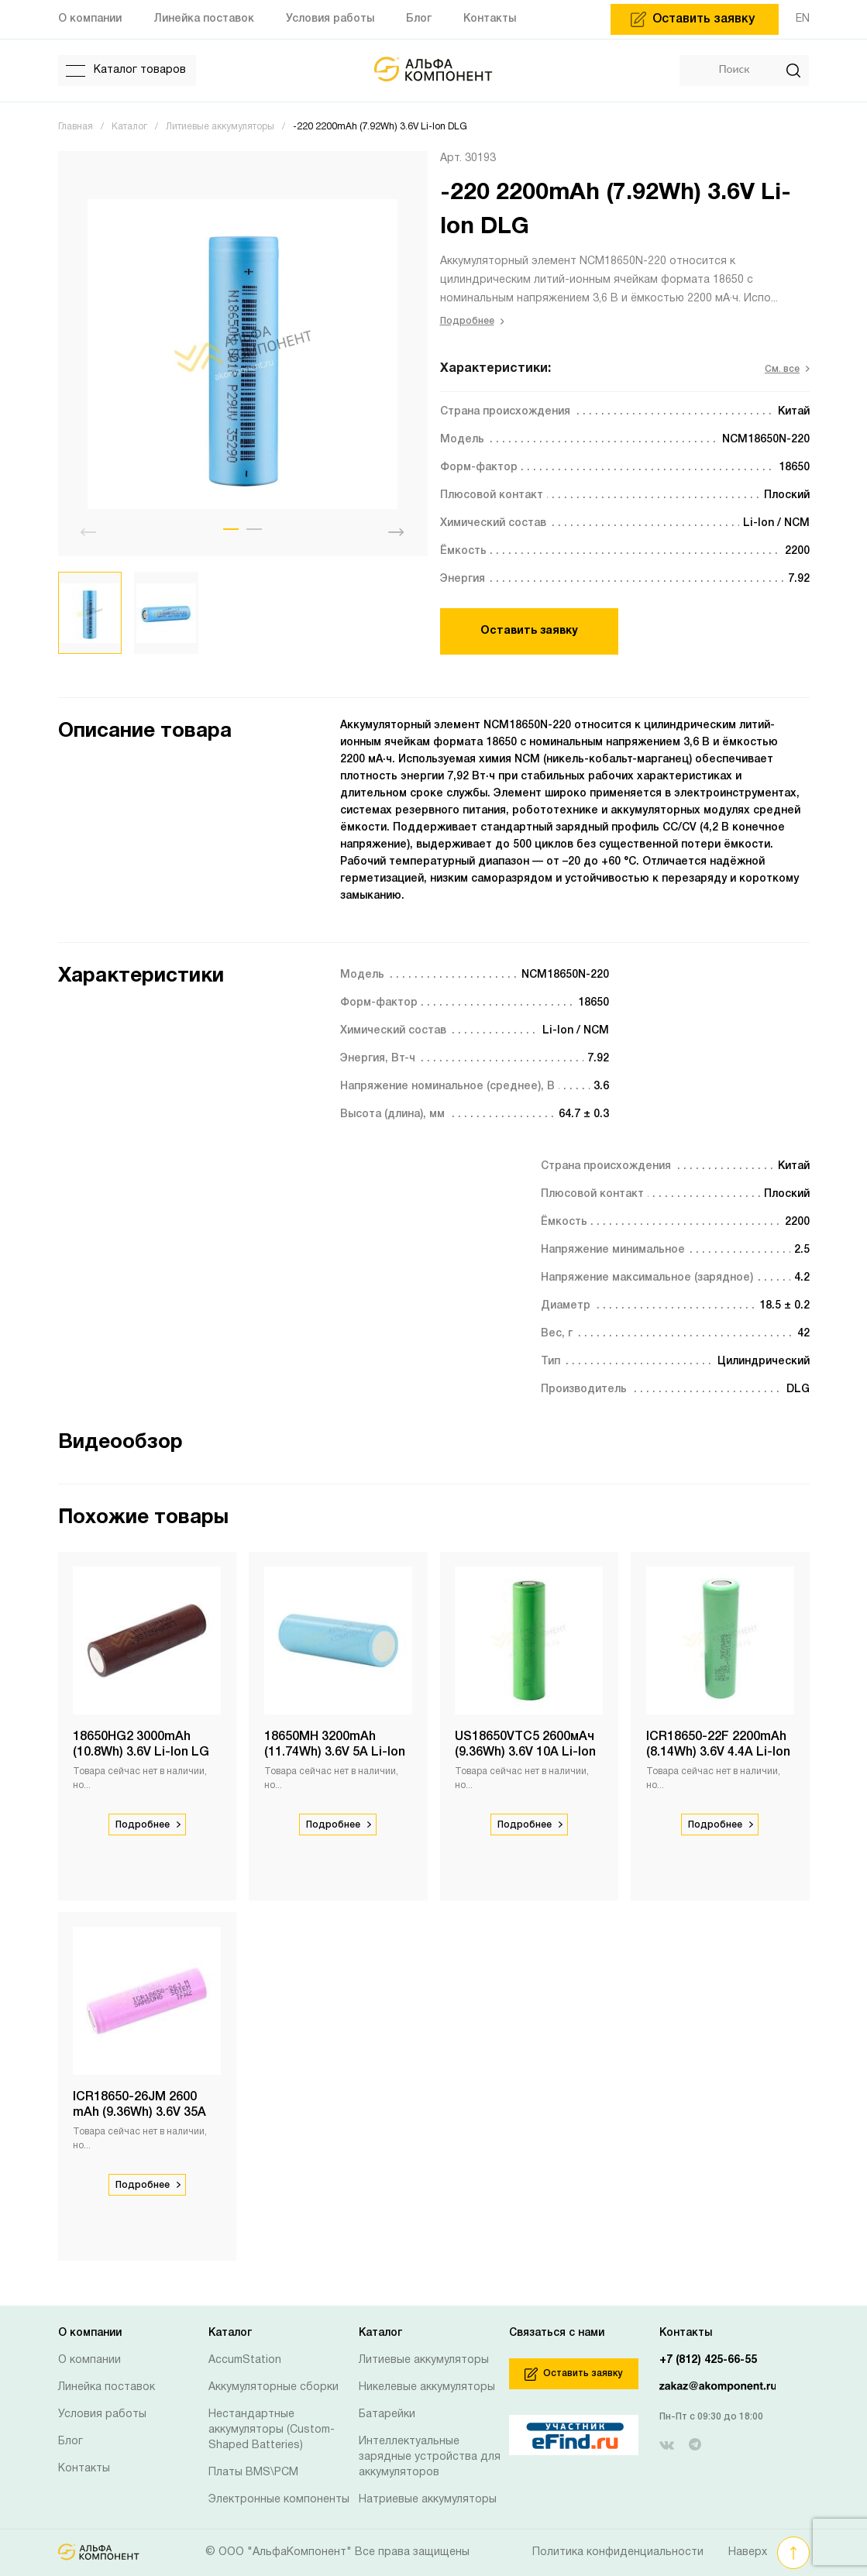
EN (803, 19)
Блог (70, 2442)
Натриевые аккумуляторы (428, 2500)
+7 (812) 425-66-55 (708, 2360)
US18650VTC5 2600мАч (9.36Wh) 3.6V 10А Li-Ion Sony (526, 1752)
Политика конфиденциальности (618, 2552)
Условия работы (102, 2414)
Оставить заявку (528, 631)
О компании (89, 2360)
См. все (787, 369)
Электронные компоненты (278, 2500)
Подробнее (472, 321)
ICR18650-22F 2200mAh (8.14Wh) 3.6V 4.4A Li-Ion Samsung (718, 1752)
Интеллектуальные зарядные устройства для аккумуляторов (430, 2457)
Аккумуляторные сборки (273, 2387)
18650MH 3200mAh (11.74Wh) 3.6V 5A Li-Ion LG (334, 1752)
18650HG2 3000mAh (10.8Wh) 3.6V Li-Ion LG (142, 1745)
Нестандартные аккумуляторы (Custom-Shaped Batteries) (271, 2429)
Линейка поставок (106, 2387)
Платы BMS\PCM (253, 2473)
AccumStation (244, 2360)
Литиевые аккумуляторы (424, 2360)
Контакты (84, 2469)
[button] (231, 529)
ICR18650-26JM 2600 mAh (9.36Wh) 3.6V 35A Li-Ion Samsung (140, 2113)
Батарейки (387, 2414)
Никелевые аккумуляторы (427, 2387)
